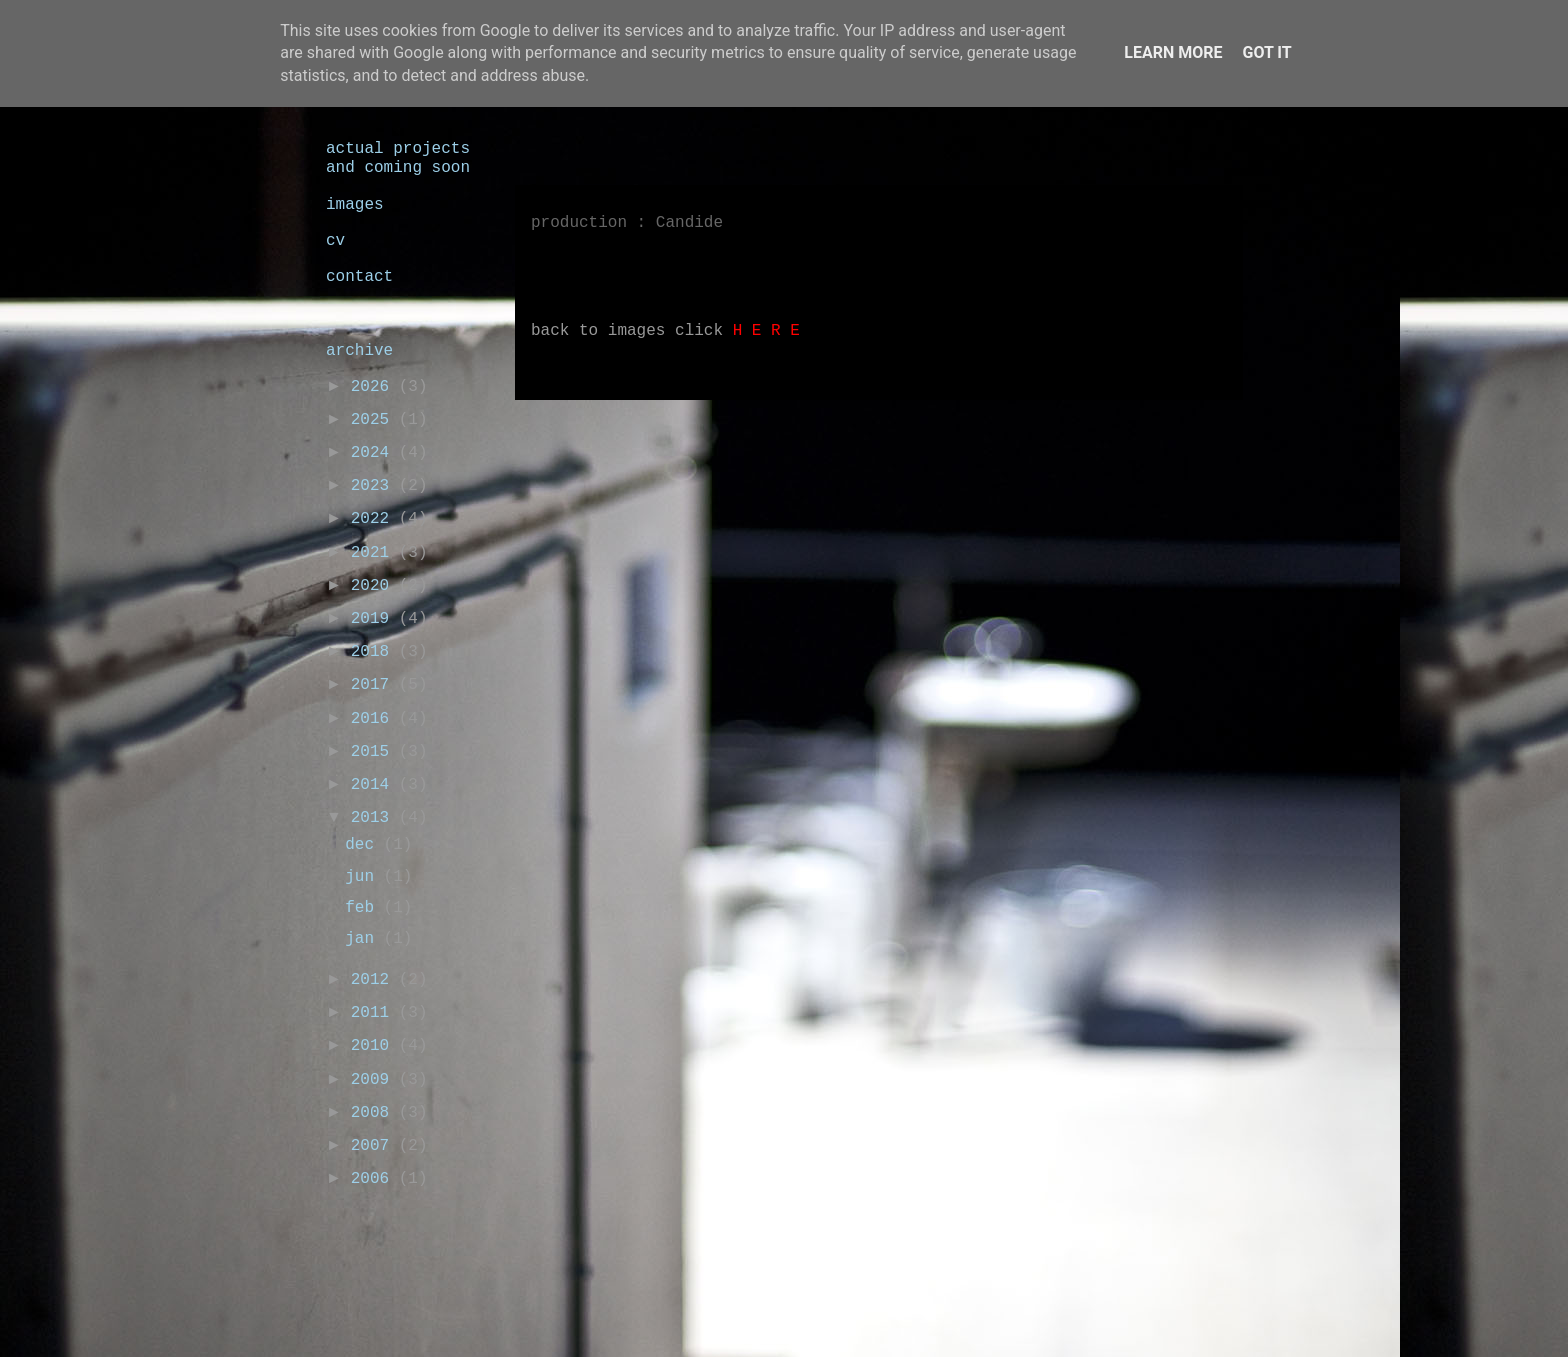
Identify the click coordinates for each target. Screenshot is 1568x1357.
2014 (375, 785)
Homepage (890, 429)
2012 (375, 980)
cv (335, 241)
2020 (375, 586)
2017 (375, 685)
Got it (1266, 52)
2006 (375, 1179)
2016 (375, 719)
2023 (375, 486)
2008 (375, 1113)
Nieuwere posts (611, 429)
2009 (375, 1080)
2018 (375, 652)
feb (364, 908)
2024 (375, 453)
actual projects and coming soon (398, 158)
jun (364, 877)
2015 (375, 752)
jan (364, 939)
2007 (375, 1146)
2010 (375, 1046)
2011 (375, 1013)
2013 (375, 818)
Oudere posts (1158, 429)
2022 (375, 519)
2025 (375, 420)
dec (364, 845)
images (355, 205)
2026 (375, 387)
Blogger (966, 1315)
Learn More (1173, 52)
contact (359, 277)
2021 (375, 553)
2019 (375, 619)
